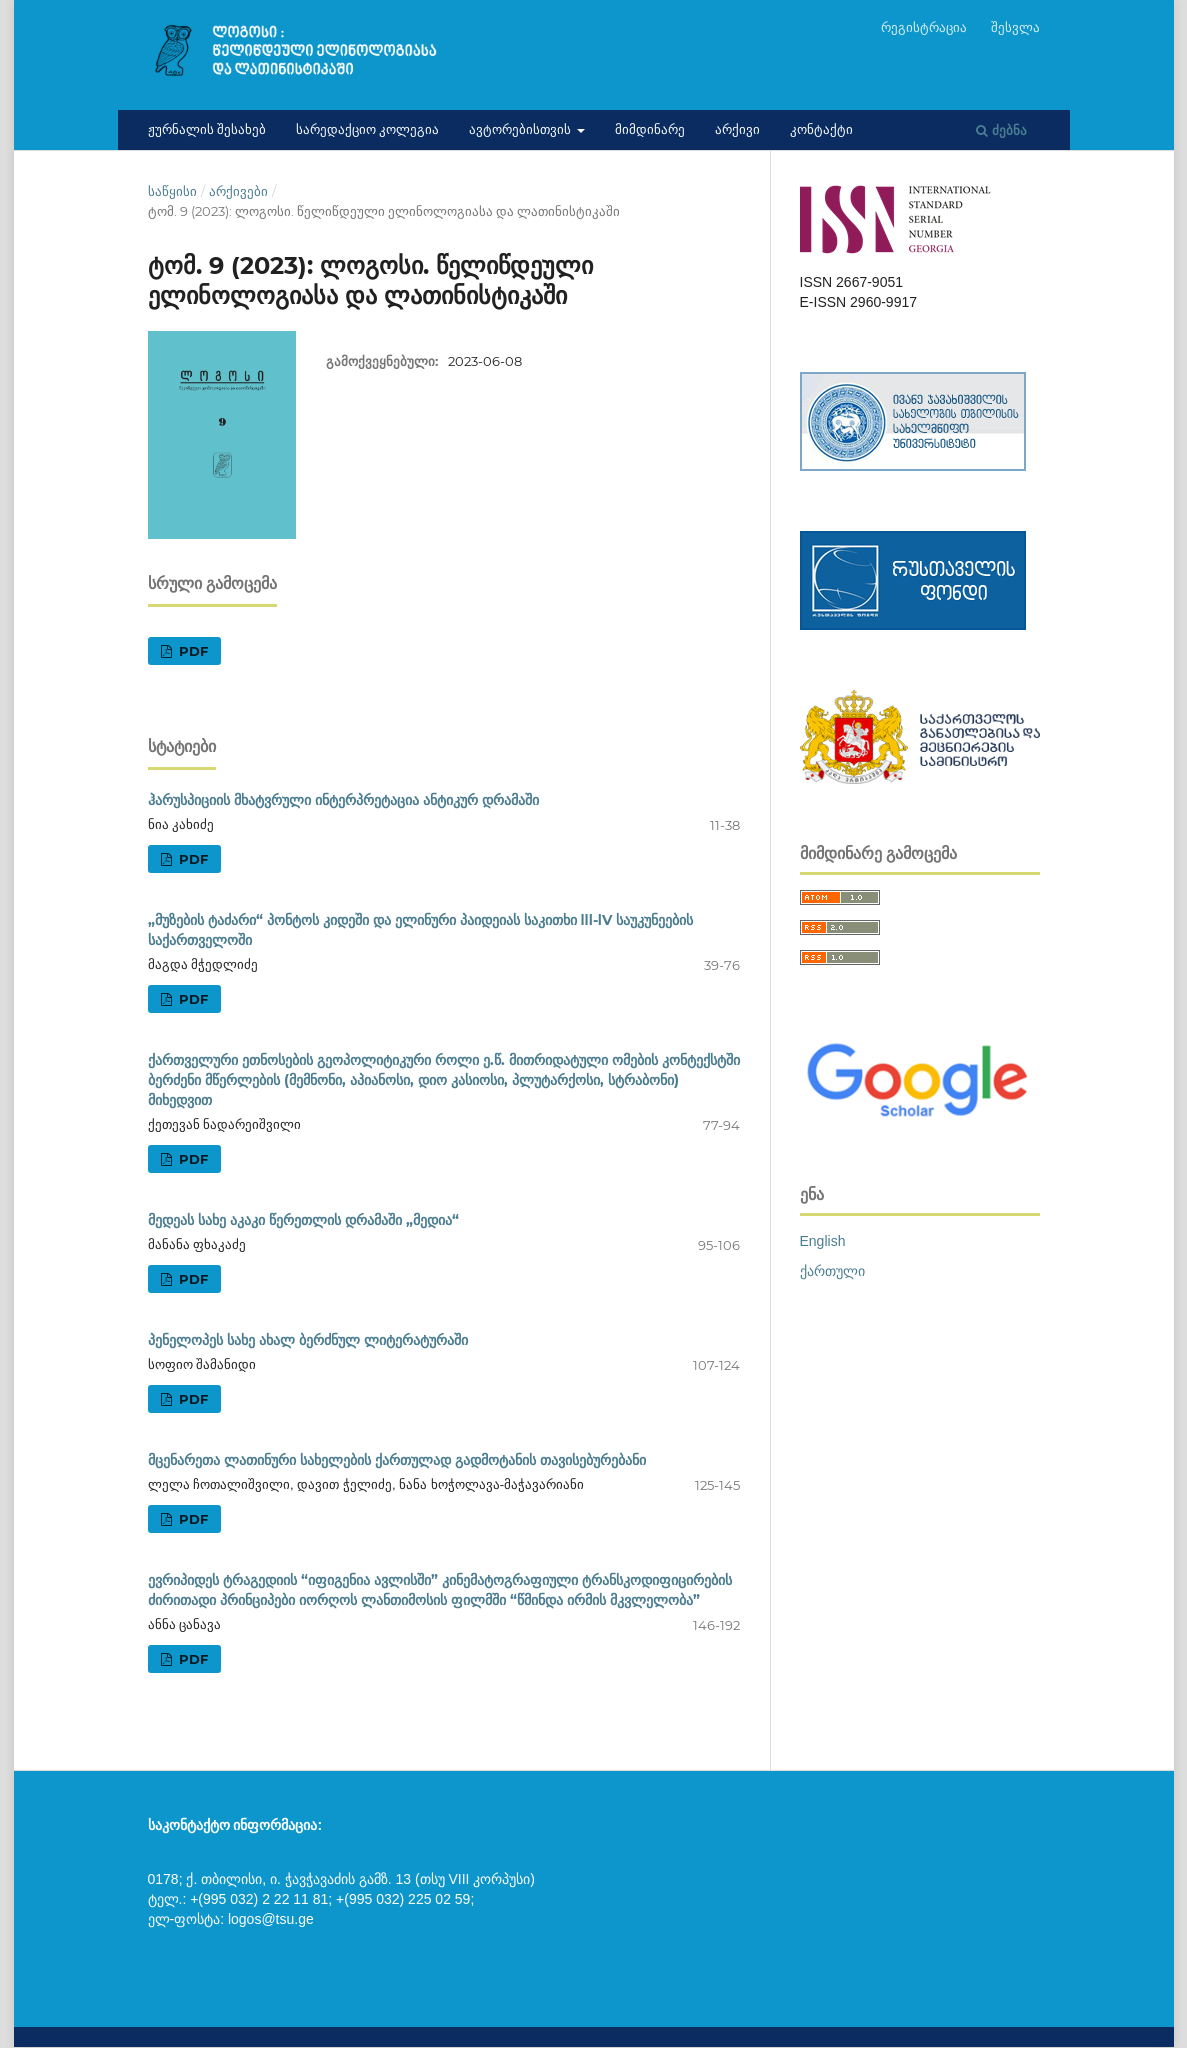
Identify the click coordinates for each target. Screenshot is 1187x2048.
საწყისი (172, 191)
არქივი (737, 129)
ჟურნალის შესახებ (207, 129)
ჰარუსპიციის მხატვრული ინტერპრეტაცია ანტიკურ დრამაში (343, 800)
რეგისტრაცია (924, 27)
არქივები (238, 191)
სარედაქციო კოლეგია (367, 129)
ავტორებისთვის (521, 129)
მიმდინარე (650, 129)
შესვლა (1015, 27)
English (823, 1241)
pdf (191, 651)
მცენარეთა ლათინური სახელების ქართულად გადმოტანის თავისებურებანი (397, 1460)
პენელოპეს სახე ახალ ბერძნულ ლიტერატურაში (308, 1340)
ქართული (832, 1271)
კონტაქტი (821, 129)
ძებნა (1001, 130)
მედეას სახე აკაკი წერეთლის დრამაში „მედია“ (303, 1220)
